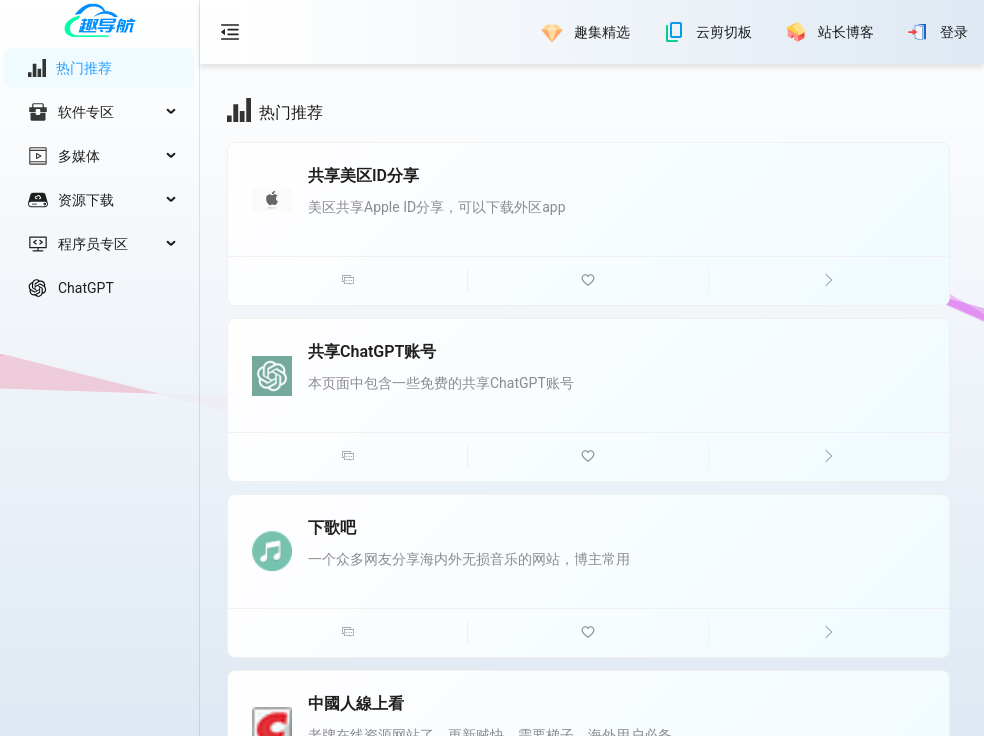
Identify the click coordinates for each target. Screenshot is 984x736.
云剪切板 (724, 32)
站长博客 (846, 32)
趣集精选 (602, 32)
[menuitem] (99, 68)
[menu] (99, 178)
